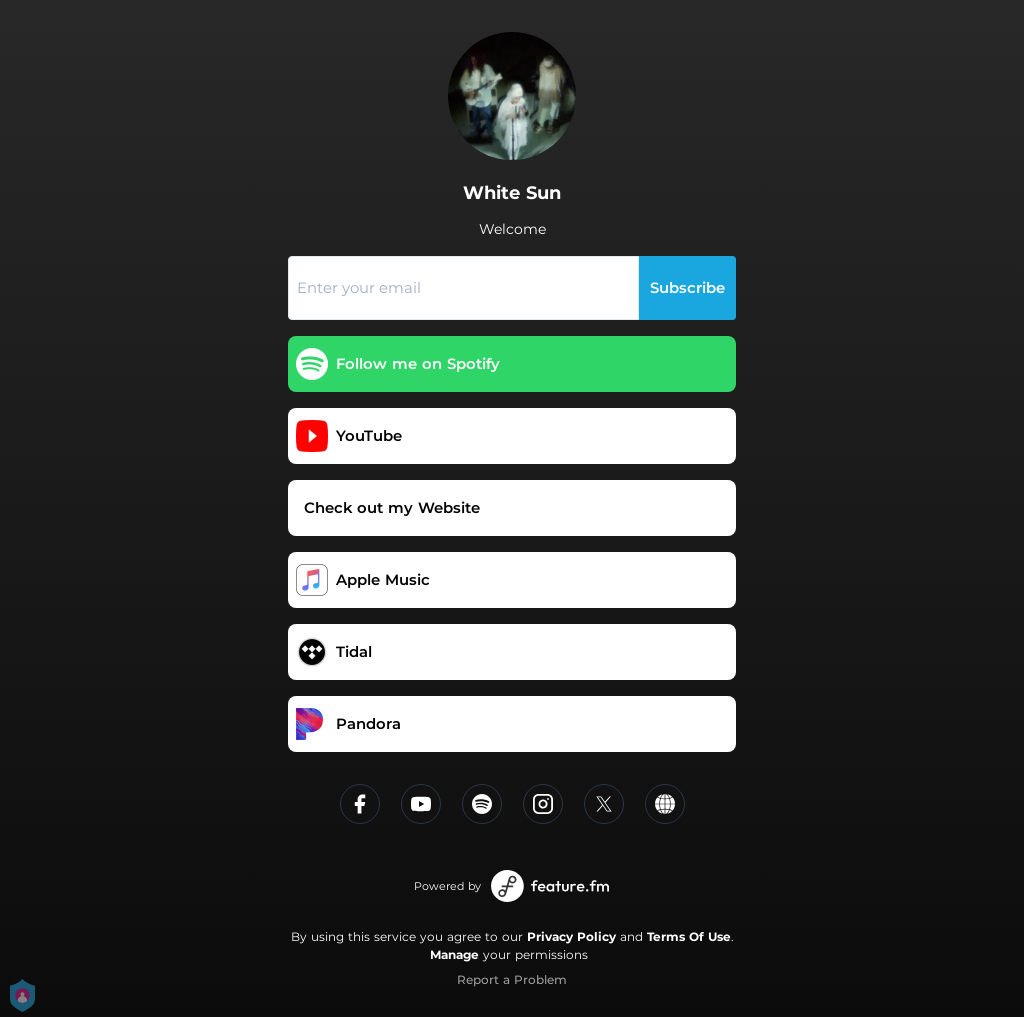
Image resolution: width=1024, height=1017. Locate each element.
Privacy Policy (571, 936)
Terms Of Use (689, 936)
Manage (454, 954)
